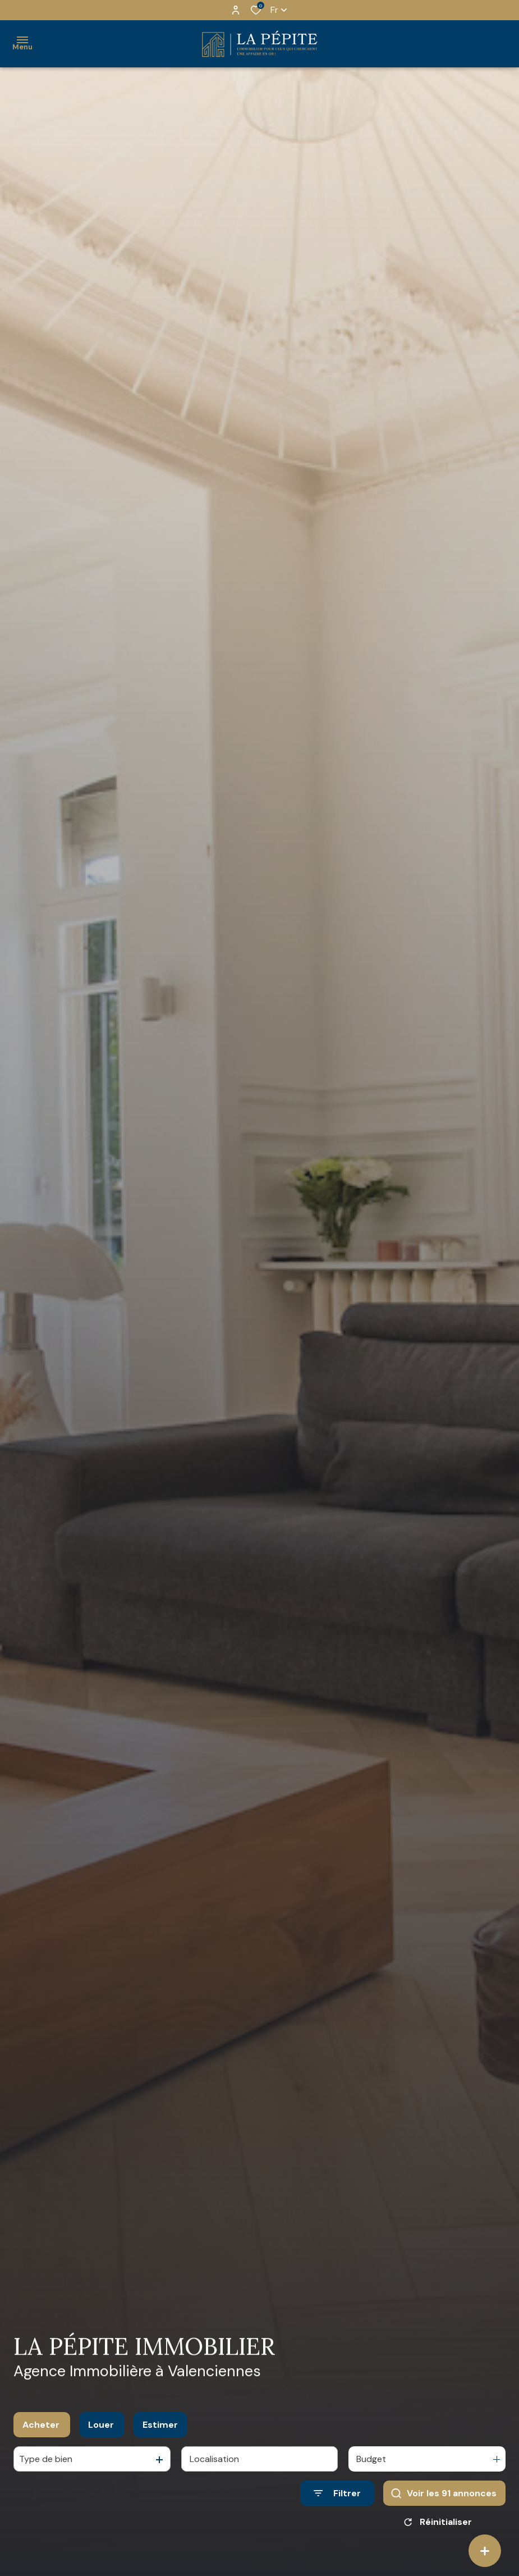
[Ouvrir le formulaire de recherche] (337, 2493)
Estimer (160, 2425)
